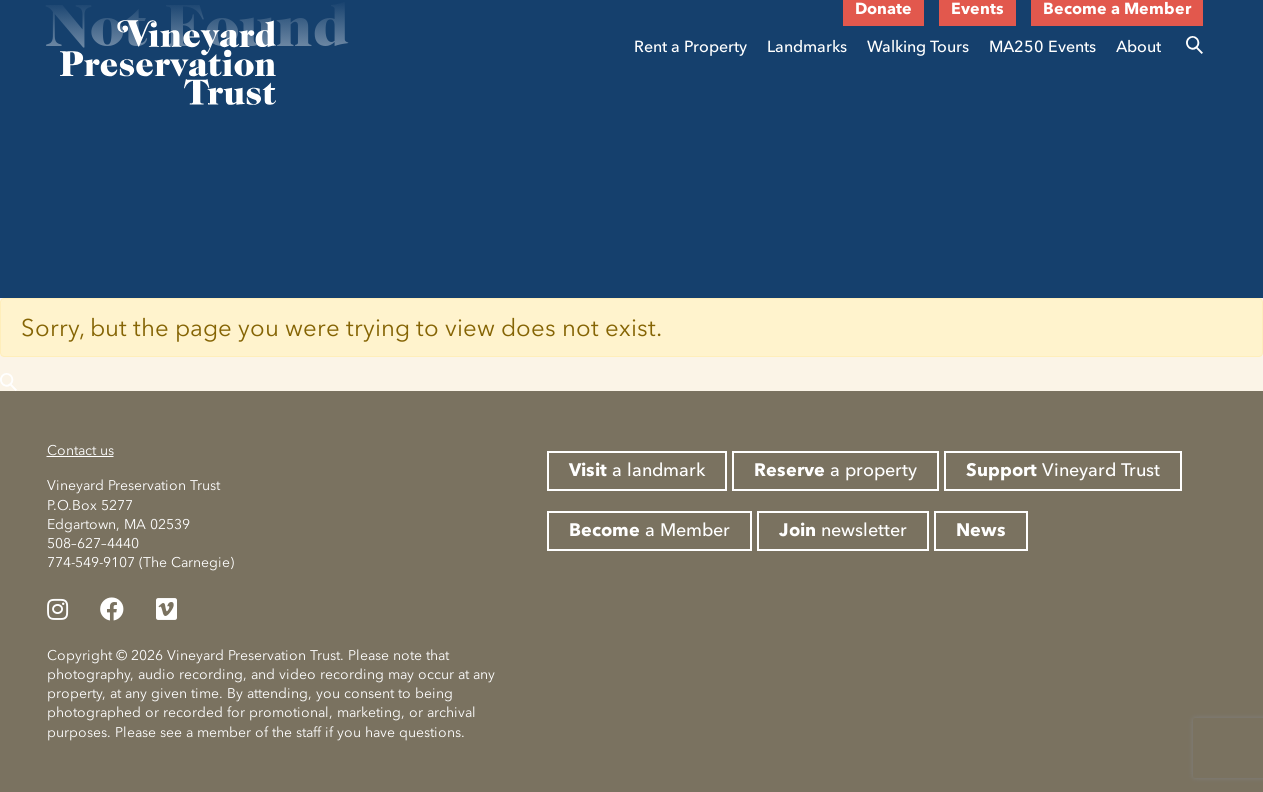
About (1138, 46)
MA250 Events (1042, 46)
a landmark (637, 470)
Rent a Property (690, 46)
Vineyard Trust (1063, 470)
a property (835, 470)
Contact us (80, 450)
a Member (649, 530)
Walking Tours (918, 46)
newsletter (843, 530)
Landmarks (807, 46)
